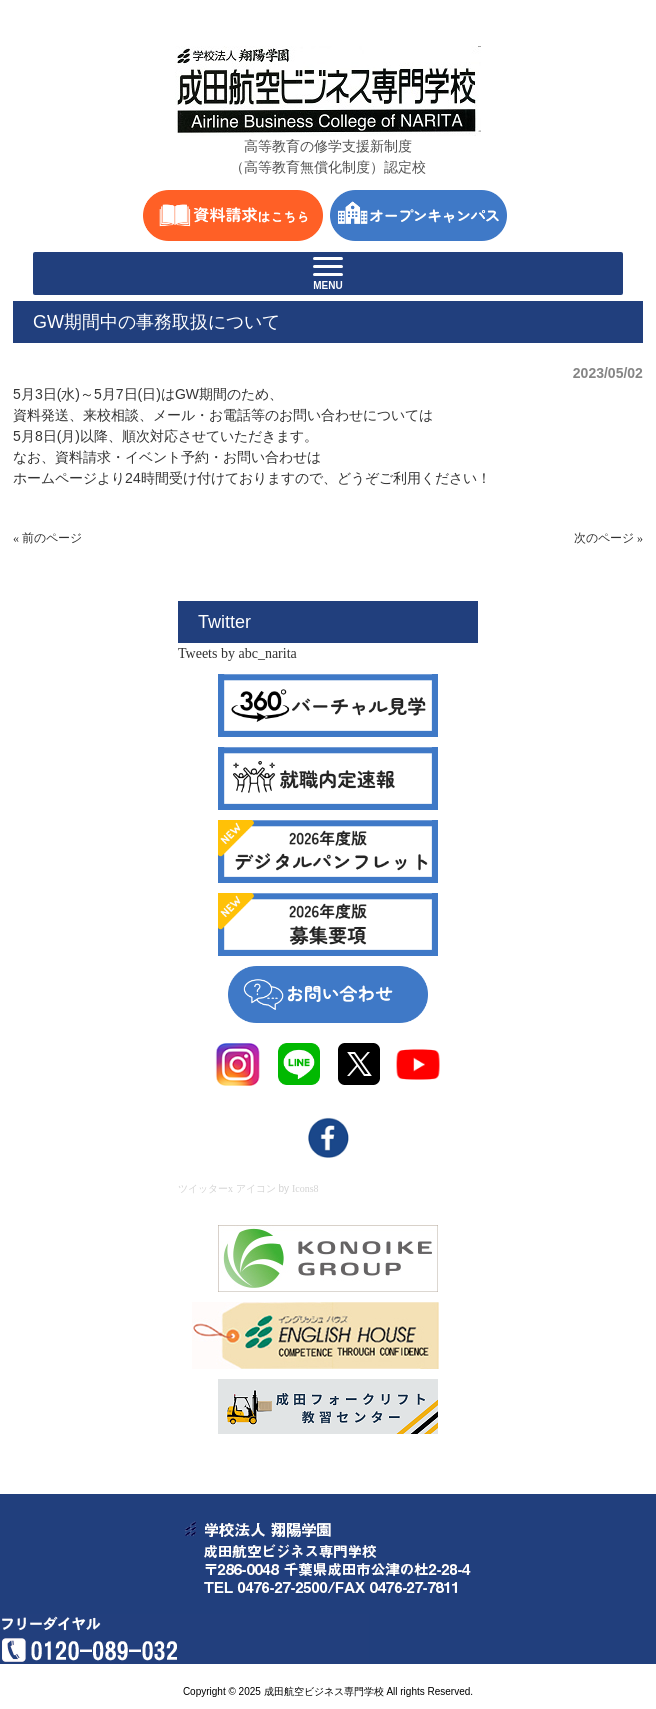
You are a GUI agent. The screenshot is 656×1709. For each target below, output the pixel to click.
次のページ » (608, 538)
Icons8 (305, 1188)
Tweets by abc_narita (237, 653)
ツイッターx (205, 1188)
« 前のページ (47, 538)
